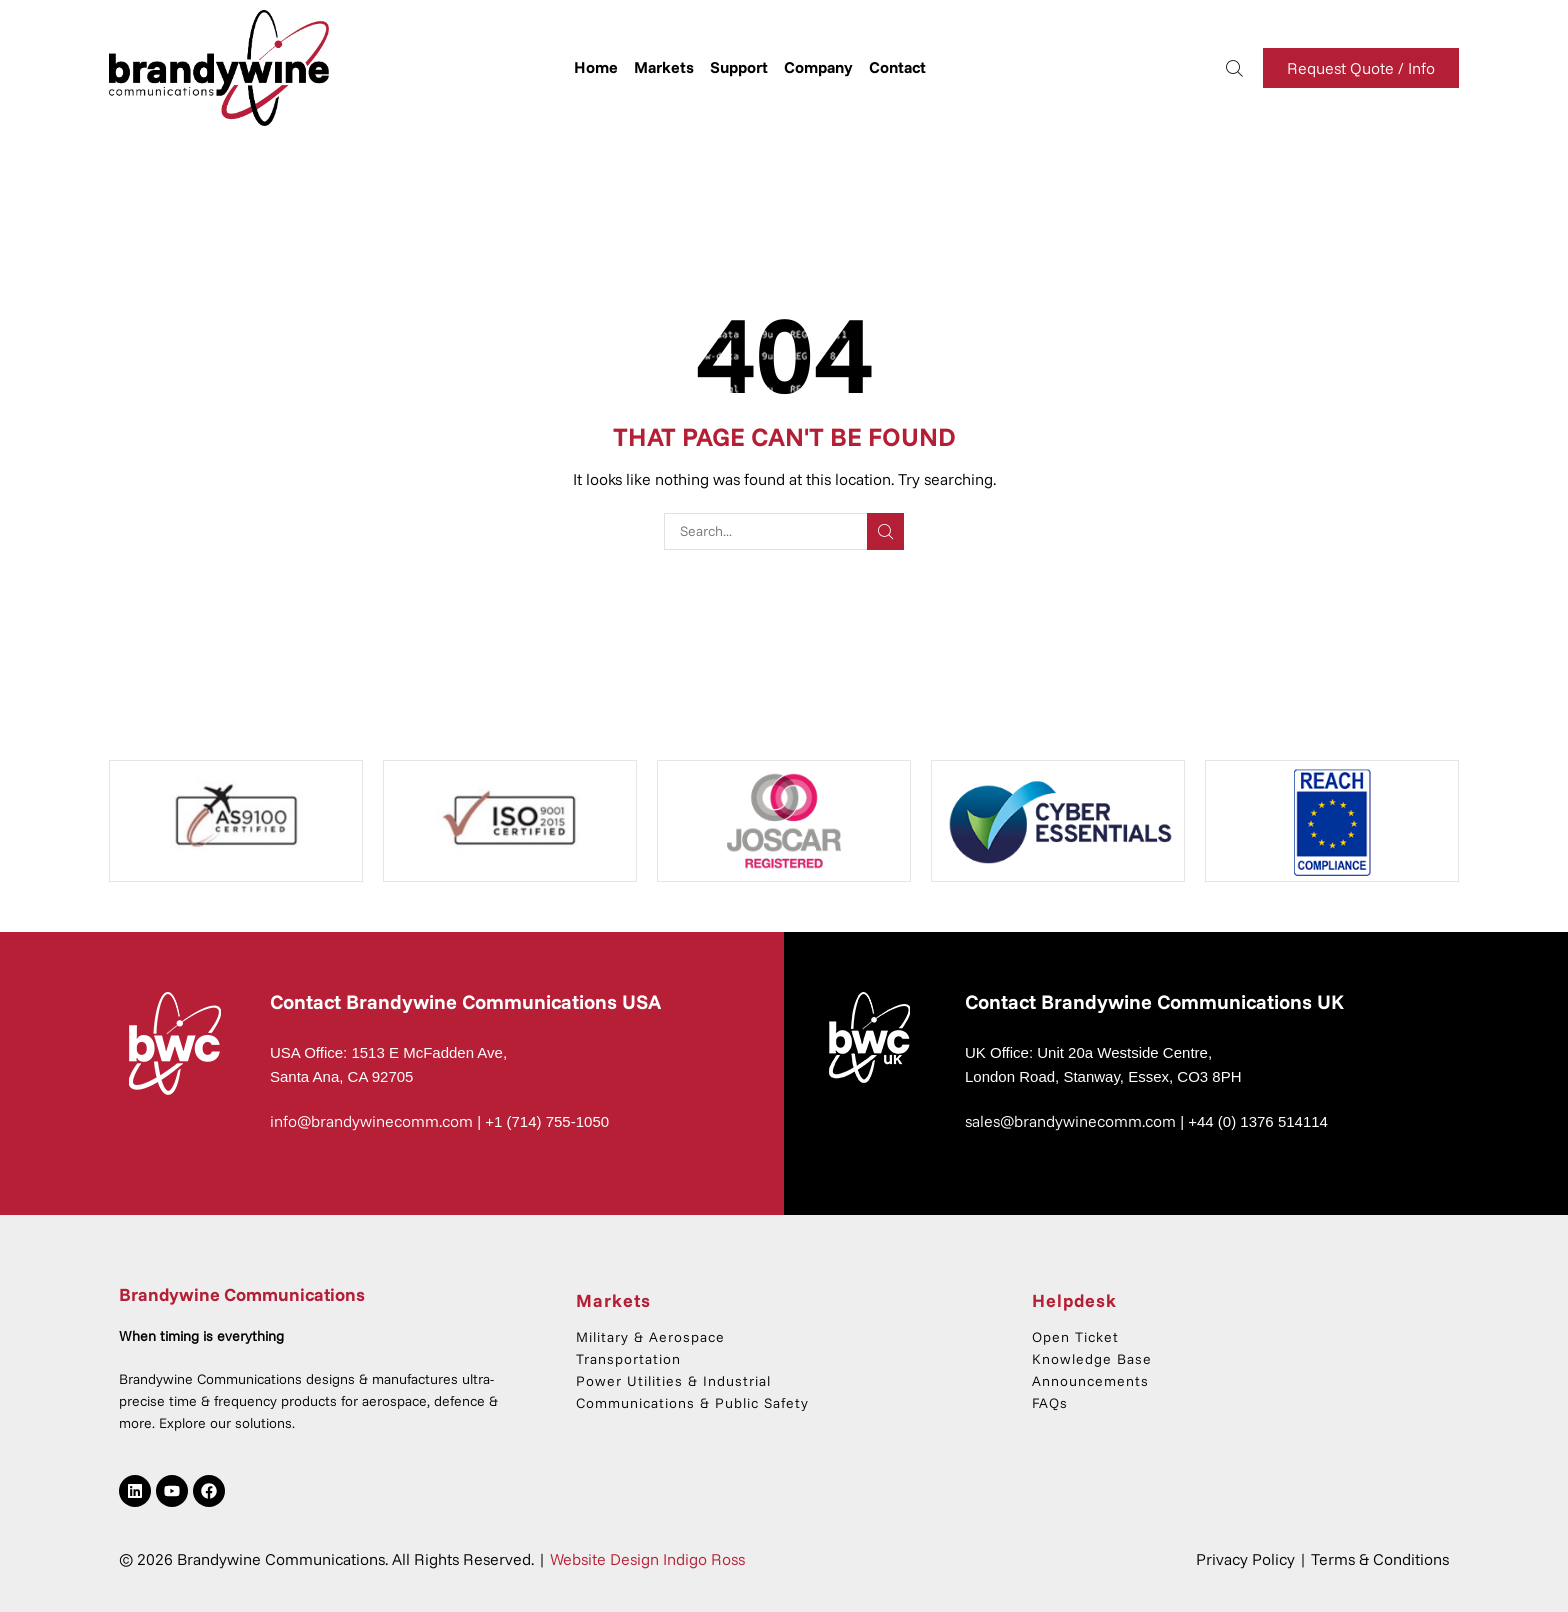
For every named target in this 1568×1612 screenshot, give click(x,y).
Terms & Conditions (1380, 1559)
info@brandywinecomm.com (371, 1121)
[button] (1234, 66)
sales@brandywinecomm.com (1070, 1121)
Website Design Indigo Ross (647, 1559)
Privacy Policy (1245, 1559)
